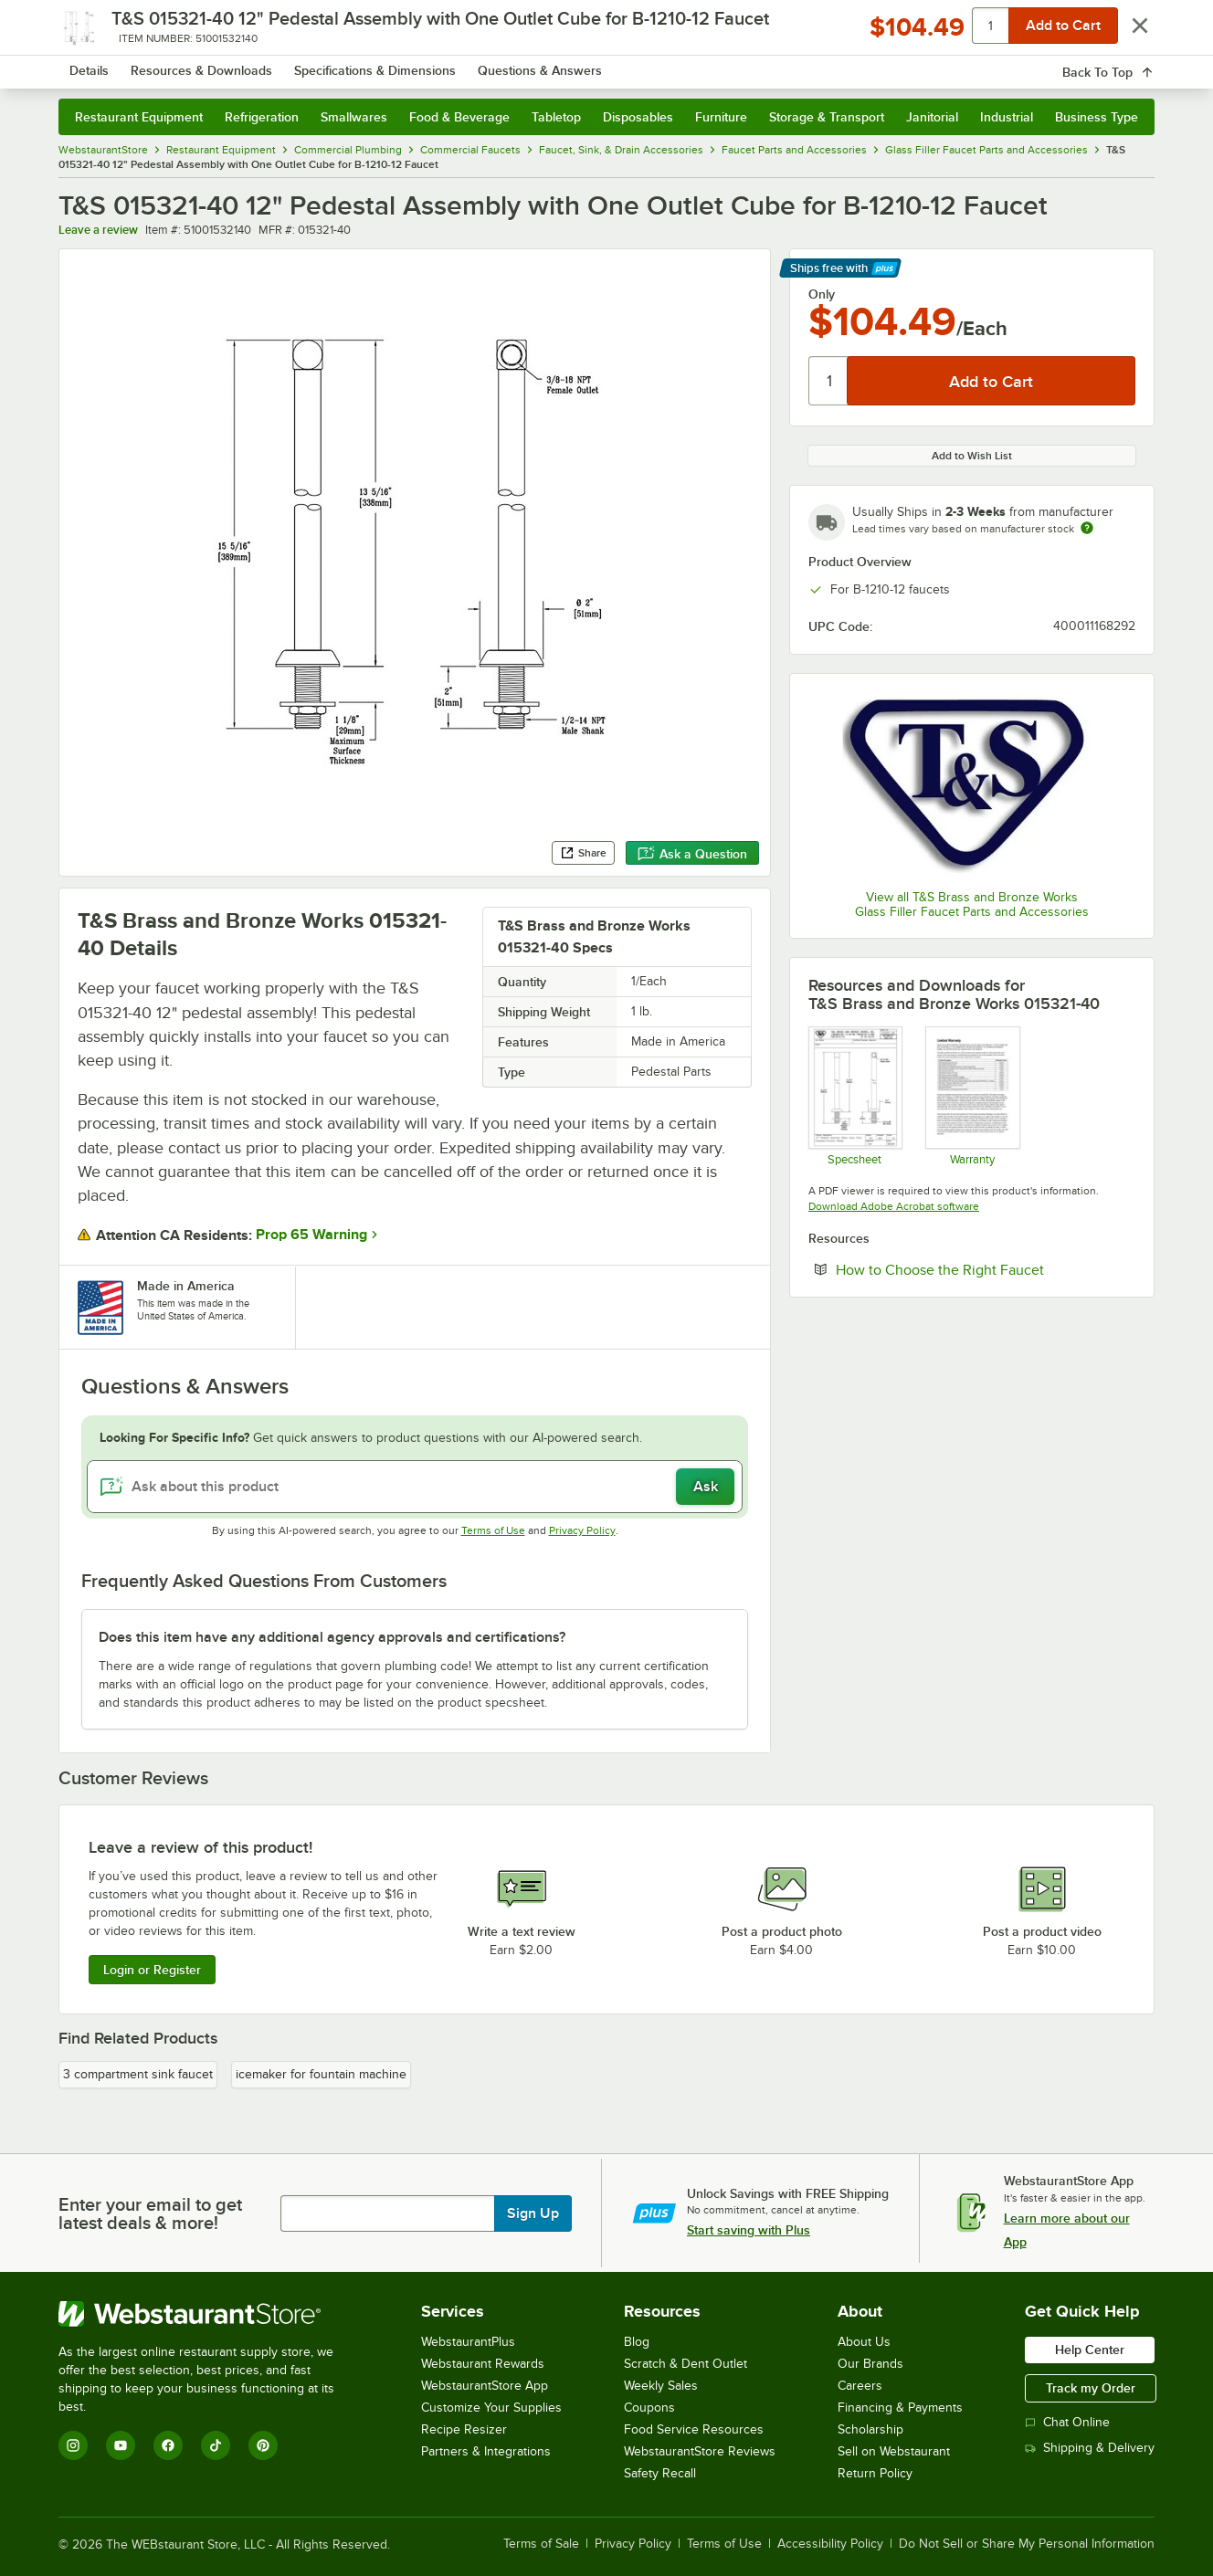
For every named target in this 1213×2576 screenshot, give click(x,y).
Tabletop (556, 117)
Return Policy (875, 2473)
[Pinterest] (263, 2445)
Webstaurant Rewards (482, 2364)
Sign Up (533, 2213)
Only (821, 294)
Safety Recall (660, 2473)
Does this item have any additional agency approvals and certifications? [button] (332, 1637)
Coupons (649, 2407)
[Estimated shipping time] (1087, 528)
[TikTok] (215, 2445)
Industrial (1006, 117)
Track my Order (1090, 2388)
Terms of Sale (541, 2544)
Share (583, 853)
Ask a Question (692, 854)
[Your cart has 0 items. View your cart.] (1126, 64)
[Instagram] (73, 2445)
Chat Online (1067, 2422)
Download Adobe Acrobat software (893, 1206)
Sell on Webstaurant (894, 2451)
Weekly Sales (661, 2385)
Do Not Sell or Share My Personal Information (1027, 2544)
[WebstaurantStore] (208, 2314)
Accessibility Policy (830, 2544)
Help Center (1089, 2349)
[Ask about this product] (415, 1486)
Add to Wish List (972, 455)
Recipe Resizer (464, 2429)
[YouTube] (120, 2445)
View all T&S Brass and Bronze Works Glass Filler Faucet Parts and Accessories (972, 904)
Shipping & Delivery (1090, 2448)
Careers (860, 2385)
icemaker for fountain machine (321, 2074)
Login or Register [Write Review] (152, 1969)
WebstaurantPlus (468, 2342)
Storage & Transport (826, 117)
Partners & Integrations (486, 2451)
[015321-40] (854, 1095)
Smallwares (354, 117)
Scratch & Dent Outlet (685, 2364)
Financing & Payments (900, 2407)
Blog (636, 2342)
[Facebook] (168, 2445)
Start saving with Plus (748, 2230)
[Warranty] (971, 1095)
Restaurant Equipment (139, 117)
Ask (705, 1486)
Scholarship (870, 2429)
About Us (864, 2342)
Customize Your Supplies (491, 2407)
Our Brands (870, 2364)
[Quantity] (828, 380)
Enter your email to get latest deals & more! (150, 2213)
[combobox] (582, 64)
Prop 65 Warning (311, 1234)
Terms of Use (493, 1530)
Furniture (721, 117)
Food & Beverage (459, 117)
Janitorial (932, 117)
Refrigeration (262, 117)
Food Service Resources (694, 2429)
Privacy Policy (582, 1530)
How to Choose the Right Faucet (985, 1269)
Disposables (638, 117)
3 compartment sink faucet (138, 2074)
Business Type (1096, 117)
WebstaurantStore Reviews (699, 2451)
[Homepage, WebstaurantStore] (211, 64)
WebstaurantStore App (484, 2385)
